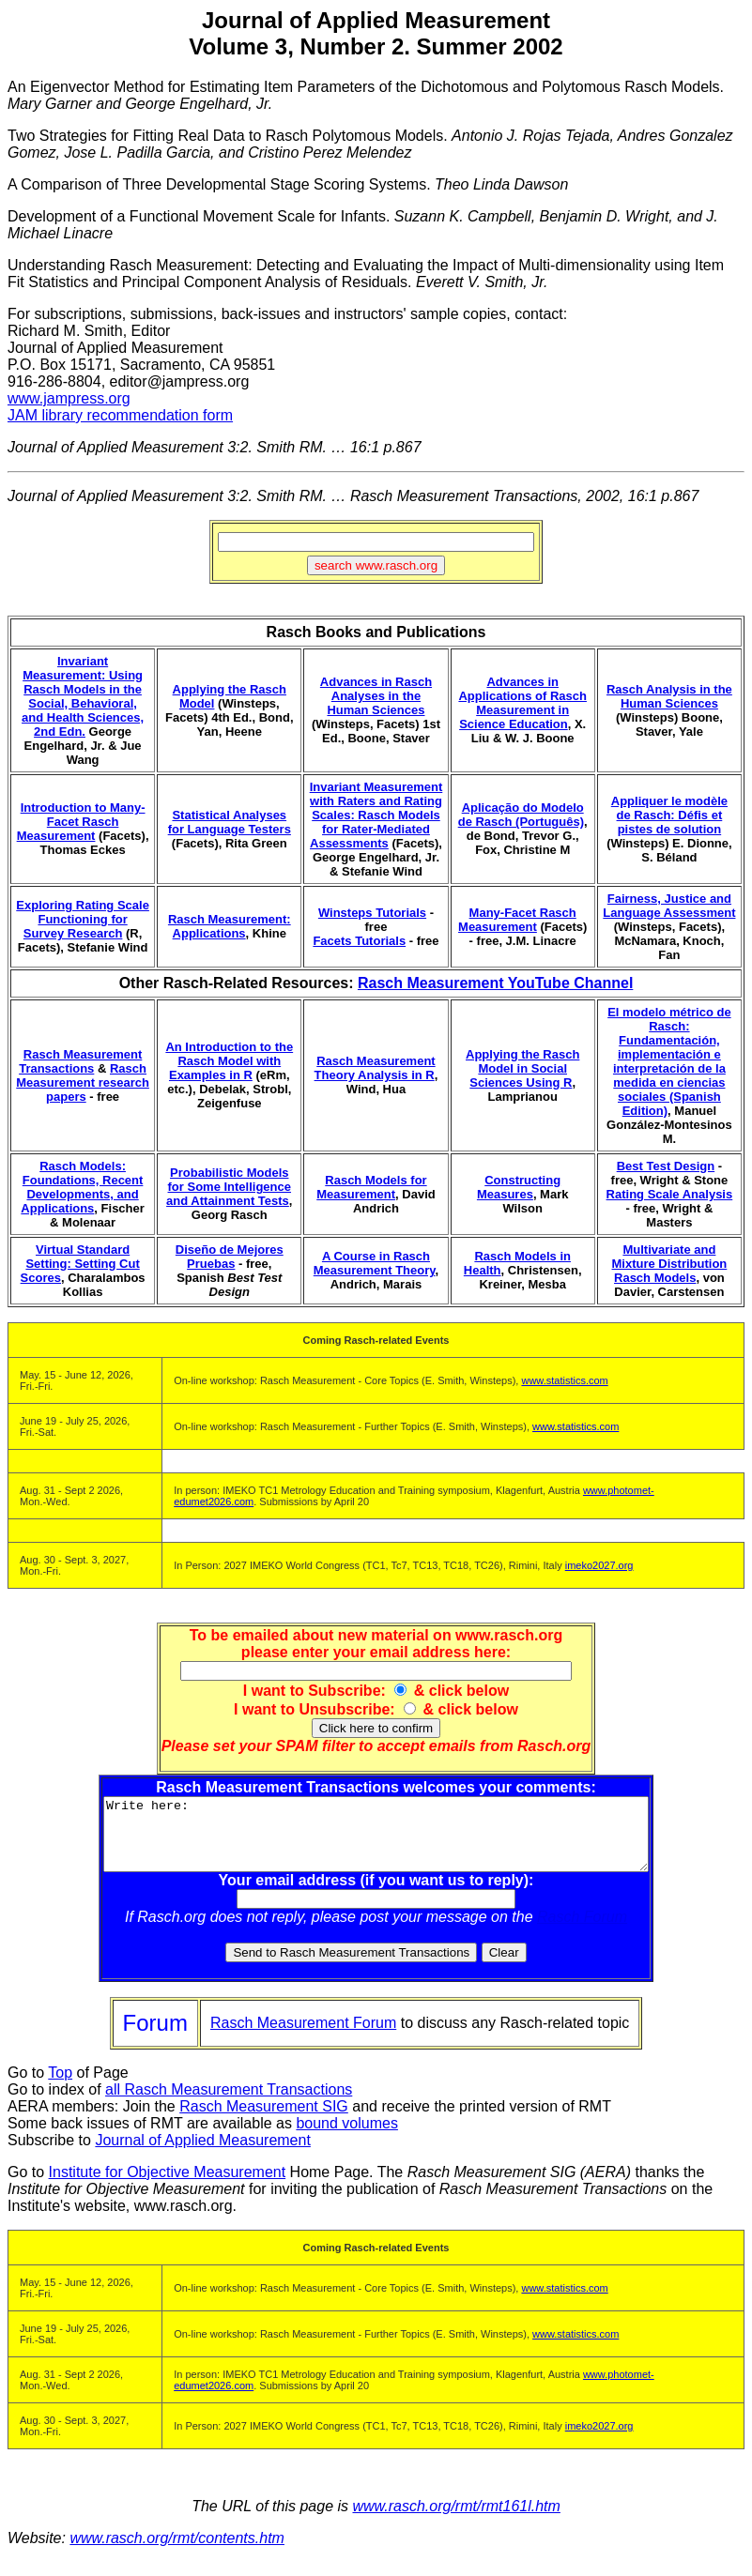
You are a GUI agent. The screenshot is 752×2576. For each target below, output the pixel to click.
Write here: (376, 1841)
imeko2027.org (599, 1565)
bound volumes (347, 2137)
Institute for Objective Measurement (167, 2186)
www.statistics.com (564, 1380)
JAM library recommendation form (120, 415)
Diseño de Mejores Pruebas (230, 1256)
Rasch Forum (582, 1931)
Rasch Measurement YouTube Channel (495, 983)
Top (60, 2087)
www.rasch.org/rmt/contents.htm (176, 2552)
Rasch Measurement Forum (303, 2037)
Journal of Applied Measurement (202, 2154)
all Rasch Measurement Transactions (228, 2103)
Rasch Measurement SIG (263, 2120)
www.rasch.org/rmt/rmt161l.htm (456, 2520)
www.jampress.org (69, 398)
